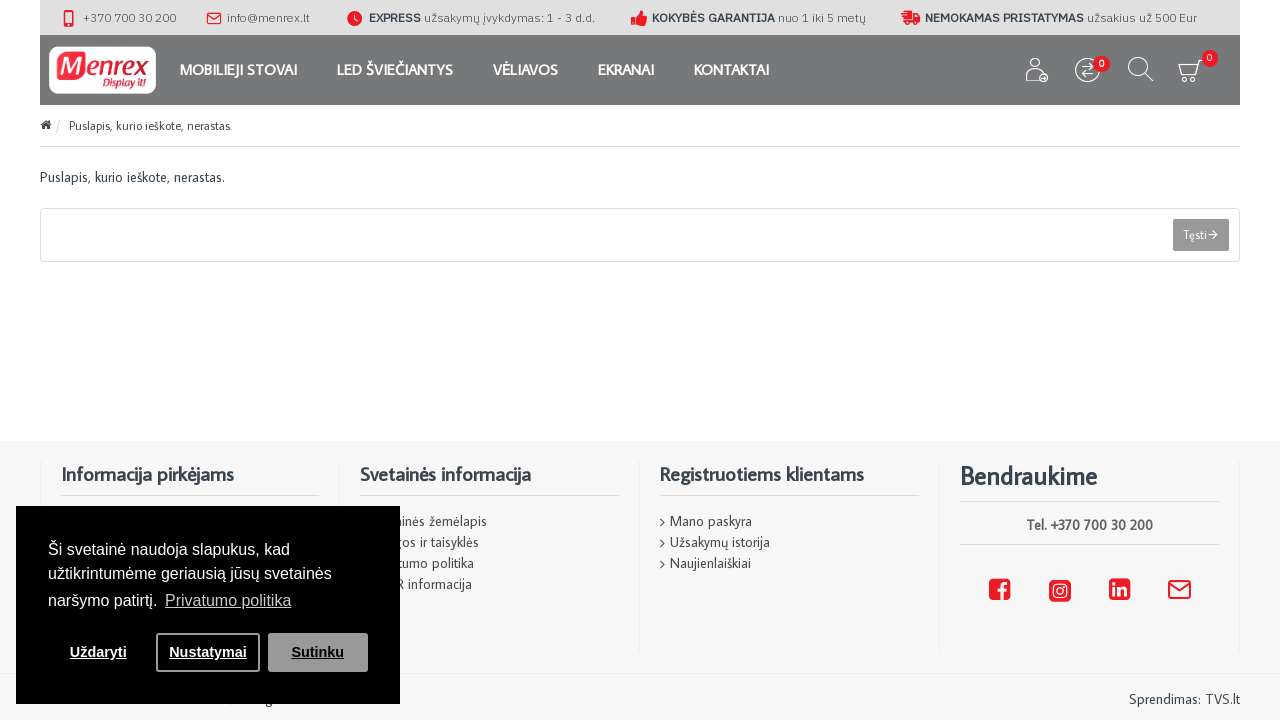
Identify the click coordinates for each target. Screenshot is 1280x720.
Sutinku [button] (317, 652)
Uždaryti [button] (98, 652)
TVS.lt (1222, 699)
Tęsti (1195, 234)
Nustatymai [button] (208, 652)
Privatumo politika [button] (228, 600)
